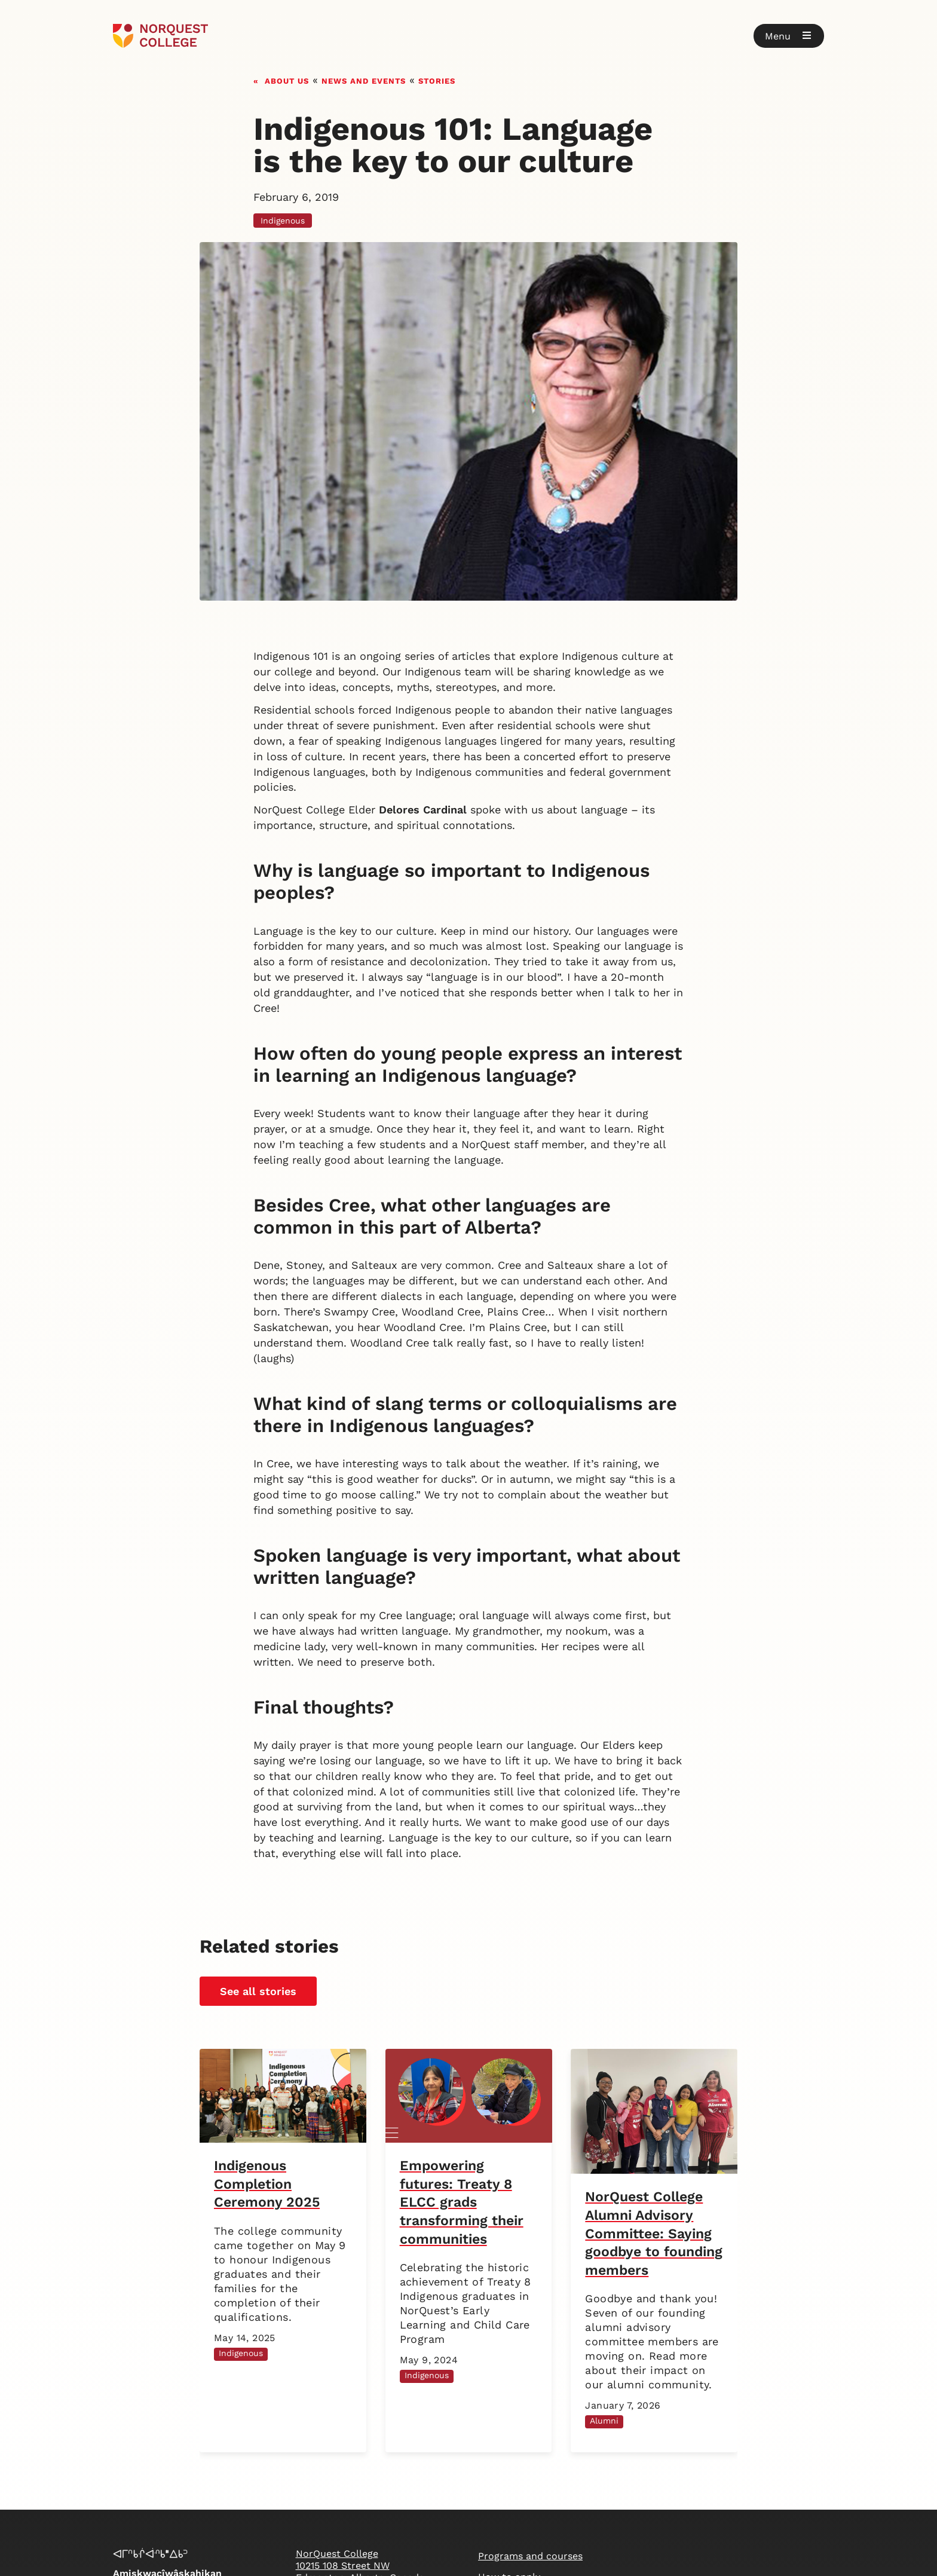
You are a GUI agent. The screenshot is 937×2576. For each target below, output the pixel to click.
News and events (363, 80)
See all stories (258, 1991)
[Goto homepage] (160, 36)
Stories (436, 80)
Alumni (604, 2420)
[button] (789, 36)
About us (287, 80)
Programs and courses (530, 2556)
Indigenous (283, 220)
